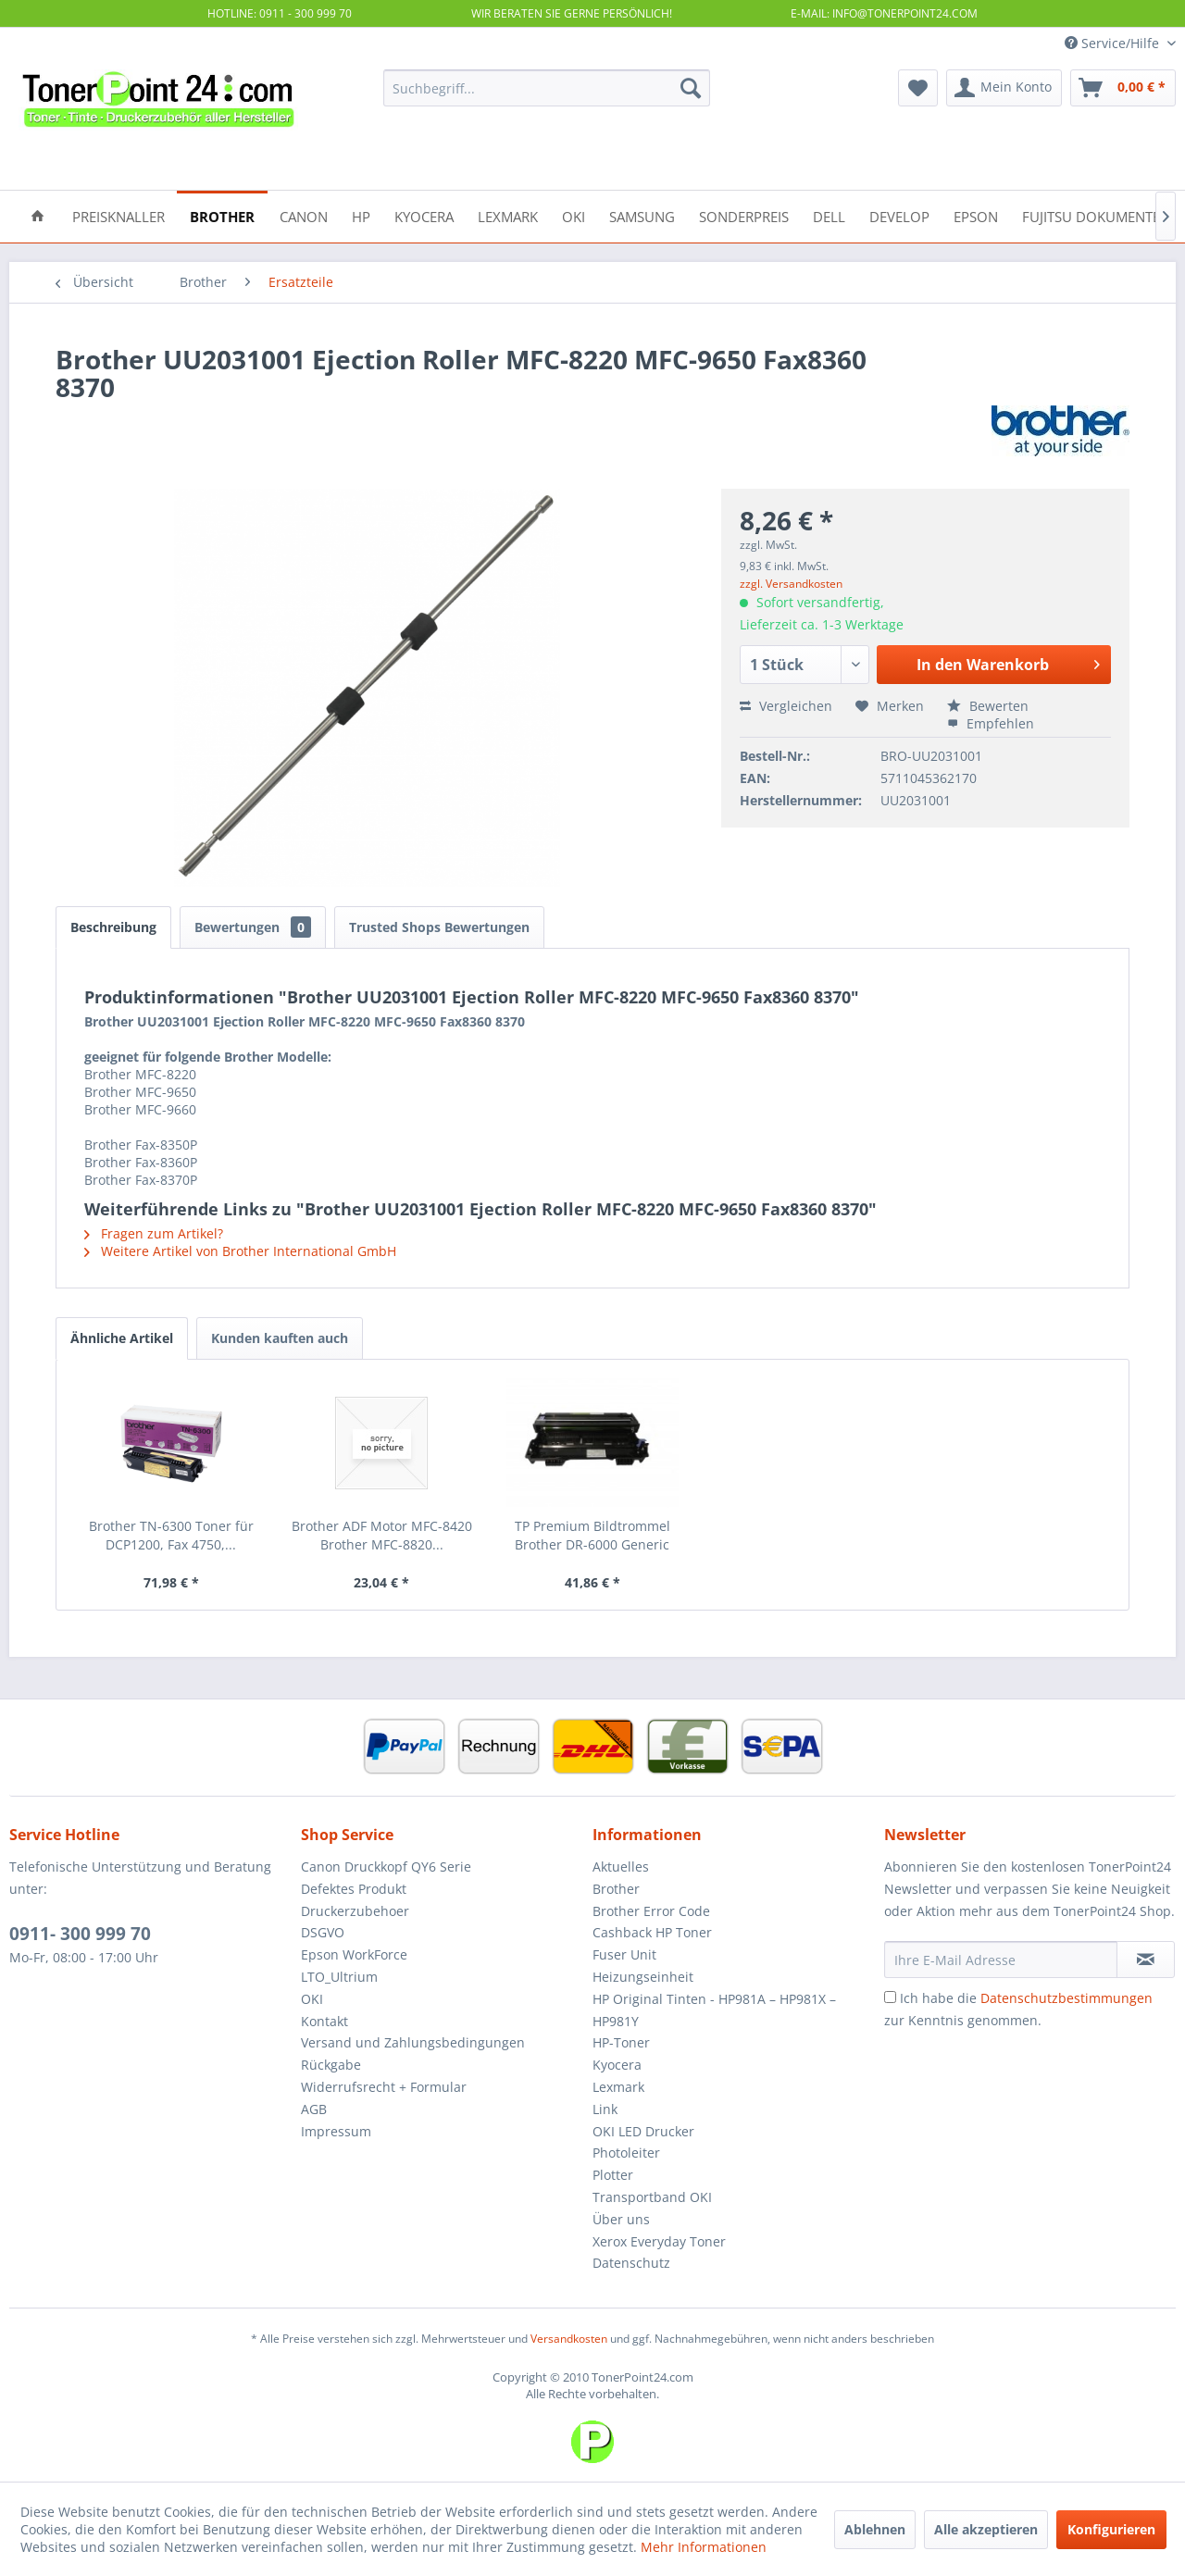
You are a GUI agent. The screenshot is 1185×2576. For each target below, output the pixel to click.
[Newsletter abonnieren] (1145, 1959)
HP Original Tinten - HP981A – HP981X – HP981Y (714, 2010)
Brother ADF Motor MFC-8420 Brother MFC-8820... (382, 1535)
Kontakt (324, 2021)
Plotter (612, 2175)
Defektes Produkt (353, 1889)
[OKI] (573, 215)
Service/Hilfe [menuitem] (1114, 43)
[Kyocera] (424, 215)
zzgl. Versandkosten (791, 583)
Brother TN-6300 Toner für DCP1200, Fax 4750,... (171, 1535)
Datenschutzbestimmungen (1066, 1998)
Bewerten (988, 706)
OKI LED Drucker (643, 2131)
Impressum (336, 2131)
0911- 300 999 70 (80, 1934)
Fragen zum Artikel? (153, 1233)
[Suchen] (690, 87)
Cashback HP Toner (652, 1932)
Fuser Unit (624, 1954)
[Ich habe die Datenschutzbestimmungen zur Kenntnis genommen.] (890, 1997)
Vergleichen (786, 706)
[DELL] (829, 215)
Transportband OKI (652, 2197)
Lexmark (618, 2087)
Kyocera (617, 2064)
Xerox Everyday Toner (659, 2241)
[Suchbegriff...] (546, 87)
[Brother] (222, 215)
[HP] (361, 215)
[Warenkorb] (1123, 87)
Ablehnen (874, 2529)
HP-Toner (621, 2042)
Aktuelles (620, 1866)
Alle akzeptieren (986, 2529)
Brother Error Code (651, 1911)
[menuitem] (546, 87)
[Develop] (899, 215)
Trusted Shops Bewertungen (439, 927)
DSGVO (322, 1932)
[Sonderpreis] (744, 215)
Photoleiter (626, 2152)
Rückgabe (331, 2064)
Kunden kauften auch (279, 1338)
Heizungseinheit (642, 1976)
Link (604, 2109)
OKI (312, 1999)
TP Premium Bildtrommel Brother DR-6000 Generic (592, 1535)
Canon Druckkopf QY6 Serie (386, 1866)
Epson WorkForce (354, 1954)
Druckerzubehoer (355, 1911)
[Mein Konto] (1004, 87)
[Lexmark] (508, 215)
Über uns (621, 2219)
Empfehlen (990, 723)
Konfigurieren (1111, 2529)
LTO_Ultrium (339, 1976)
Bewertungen (252, 927)
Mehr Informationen (704, 2547)
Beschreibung (113, 927)
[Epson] (976, 215)
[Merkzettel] (918, 87)
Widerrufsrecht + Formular (384, 2087)
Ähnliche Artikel (121, 1338)
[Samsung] (642, 215)
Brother (616, 1889)
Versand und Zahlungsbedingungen (413, 2042)
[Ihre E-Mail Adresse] (1000, 1959)
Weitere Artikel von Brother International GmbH (240, 1251)
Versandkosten (568, 2338)
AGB (314, 2109)
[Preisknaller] (118, 215)
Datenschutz (631, 2262)
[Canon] (304, 215)
